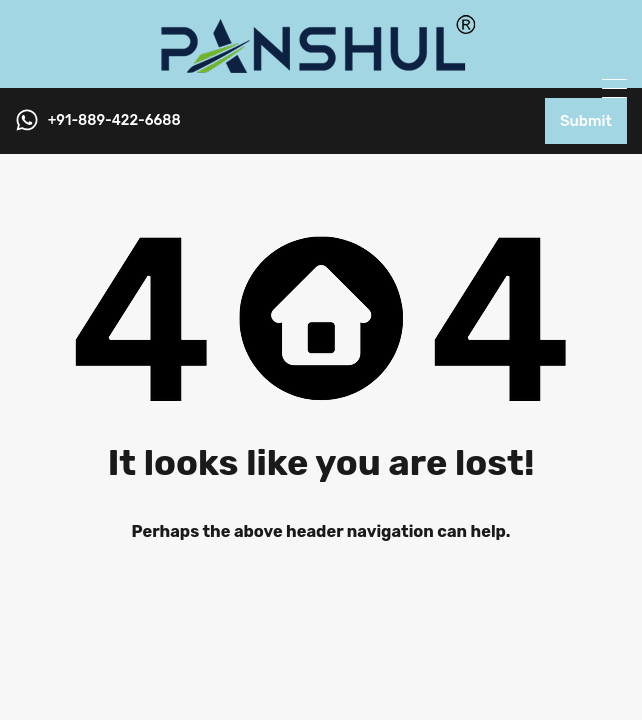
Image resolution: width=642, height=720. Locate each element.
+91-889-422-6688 (114, 121)
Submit (586, 121)
